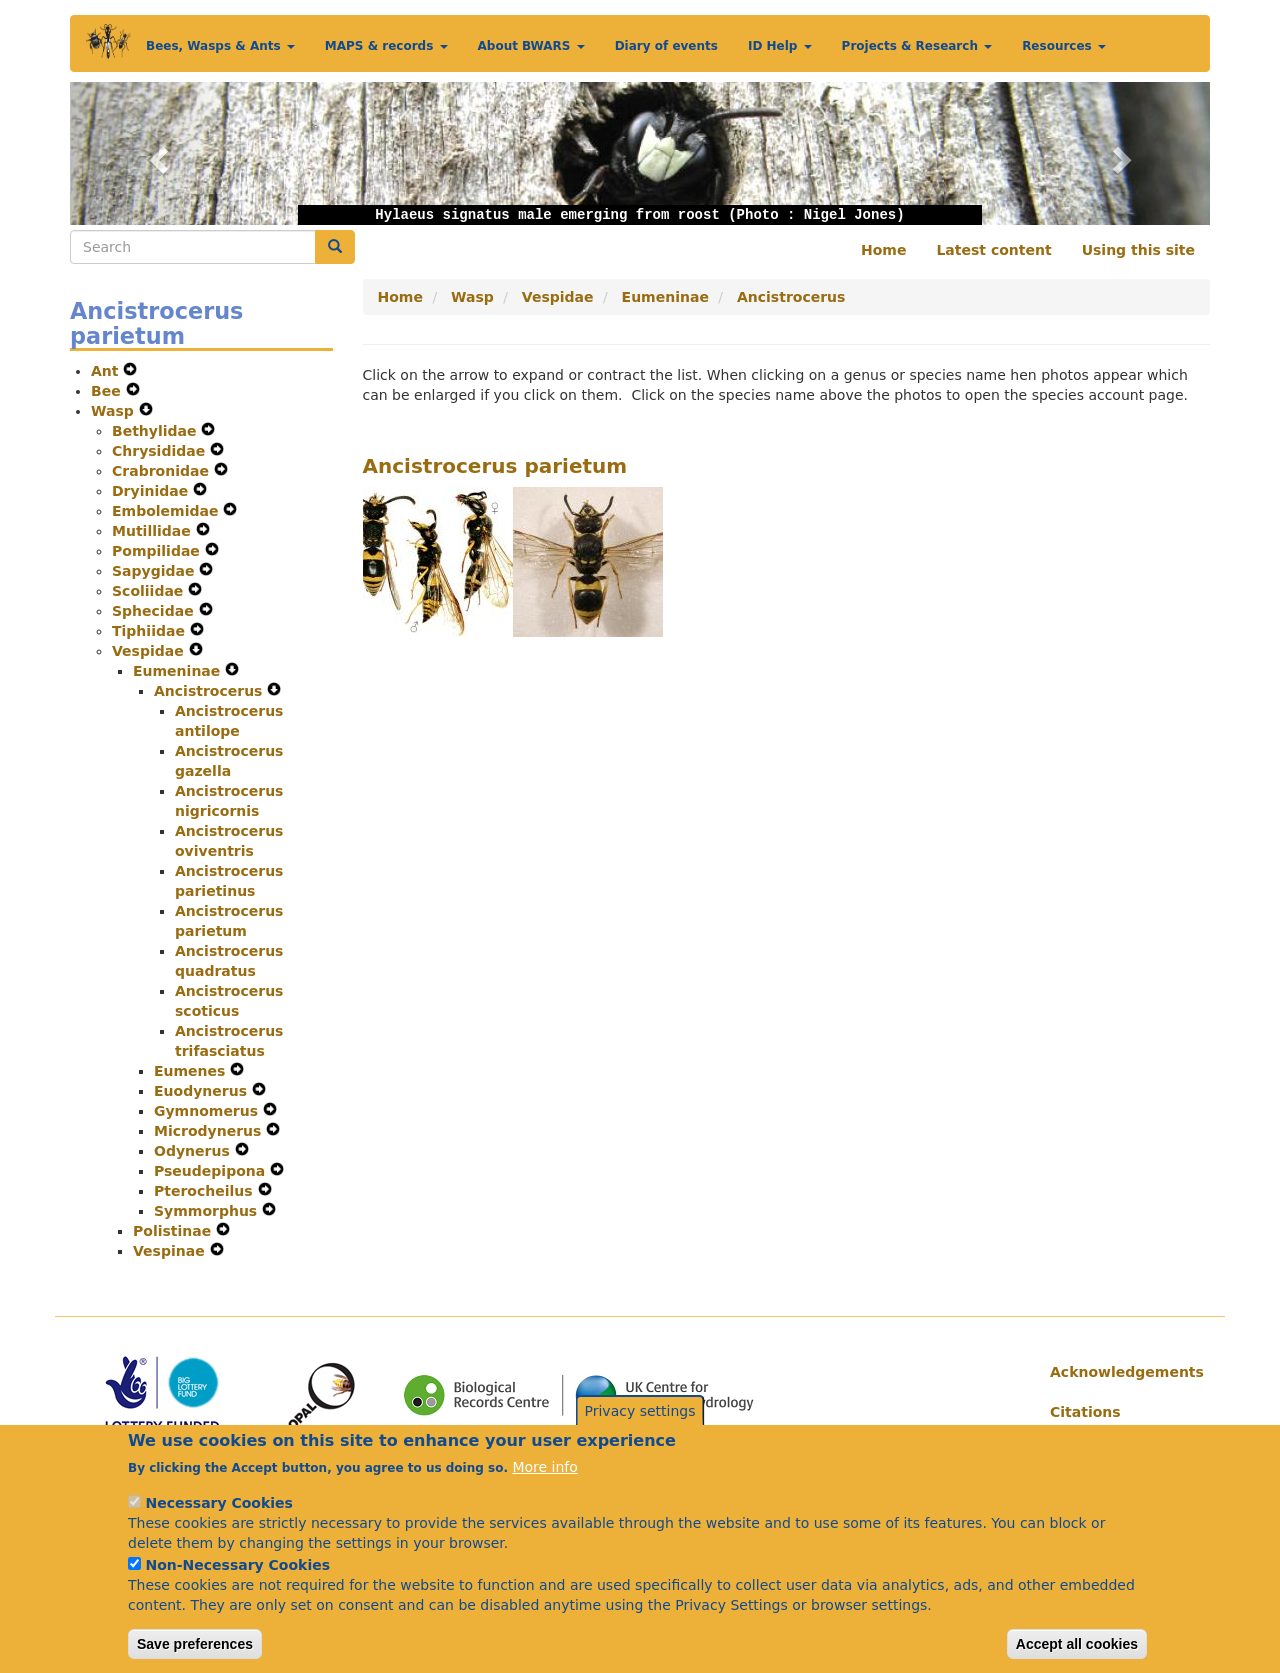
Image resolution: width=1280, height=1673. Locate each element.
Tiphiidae (151, 631)
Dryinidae (152, 491)
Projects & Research (917, 46)
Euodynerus (203, 1091)
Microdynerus (210, 1131)
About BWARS (531, 46)
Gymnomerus (208, 1111)
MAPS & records (386, 46)
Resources (1064, 46)
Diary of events (666, 46)
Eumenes (192, 1071)
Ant (107, 371)
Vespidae (150, 651)
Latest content (993, 250)
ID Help (780, 46)
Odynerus (194, 1151)
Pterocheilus (206, 1191)
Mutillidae (154, 531)
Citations (1085, 1412)
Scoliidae (150, 591)
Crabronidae (163, 471)
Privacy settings (640, 1429)
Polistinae (174, 1231)
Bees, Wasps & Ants (220, 46)
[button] (155, 153)
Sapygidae (155, 571)
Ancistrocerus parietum (495, 466)
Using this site (1138, 250)
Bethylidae (156, 431)
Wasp (115, 411)
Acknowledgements (1122, 1372)
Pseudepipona (212, 1171)
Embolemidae (167, 511)
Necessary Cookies (218, 1521)
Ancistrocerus (210, 691)
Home (883, 250)
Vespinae (171, 1251)
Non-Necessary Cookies (237, 1583)
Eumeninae (179, 671)
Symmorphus (208, 1211)
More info (544, 1485)
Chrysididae (161, 451)
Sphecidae (155, 611)
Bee (108, 391)
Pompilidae (158, 551)
